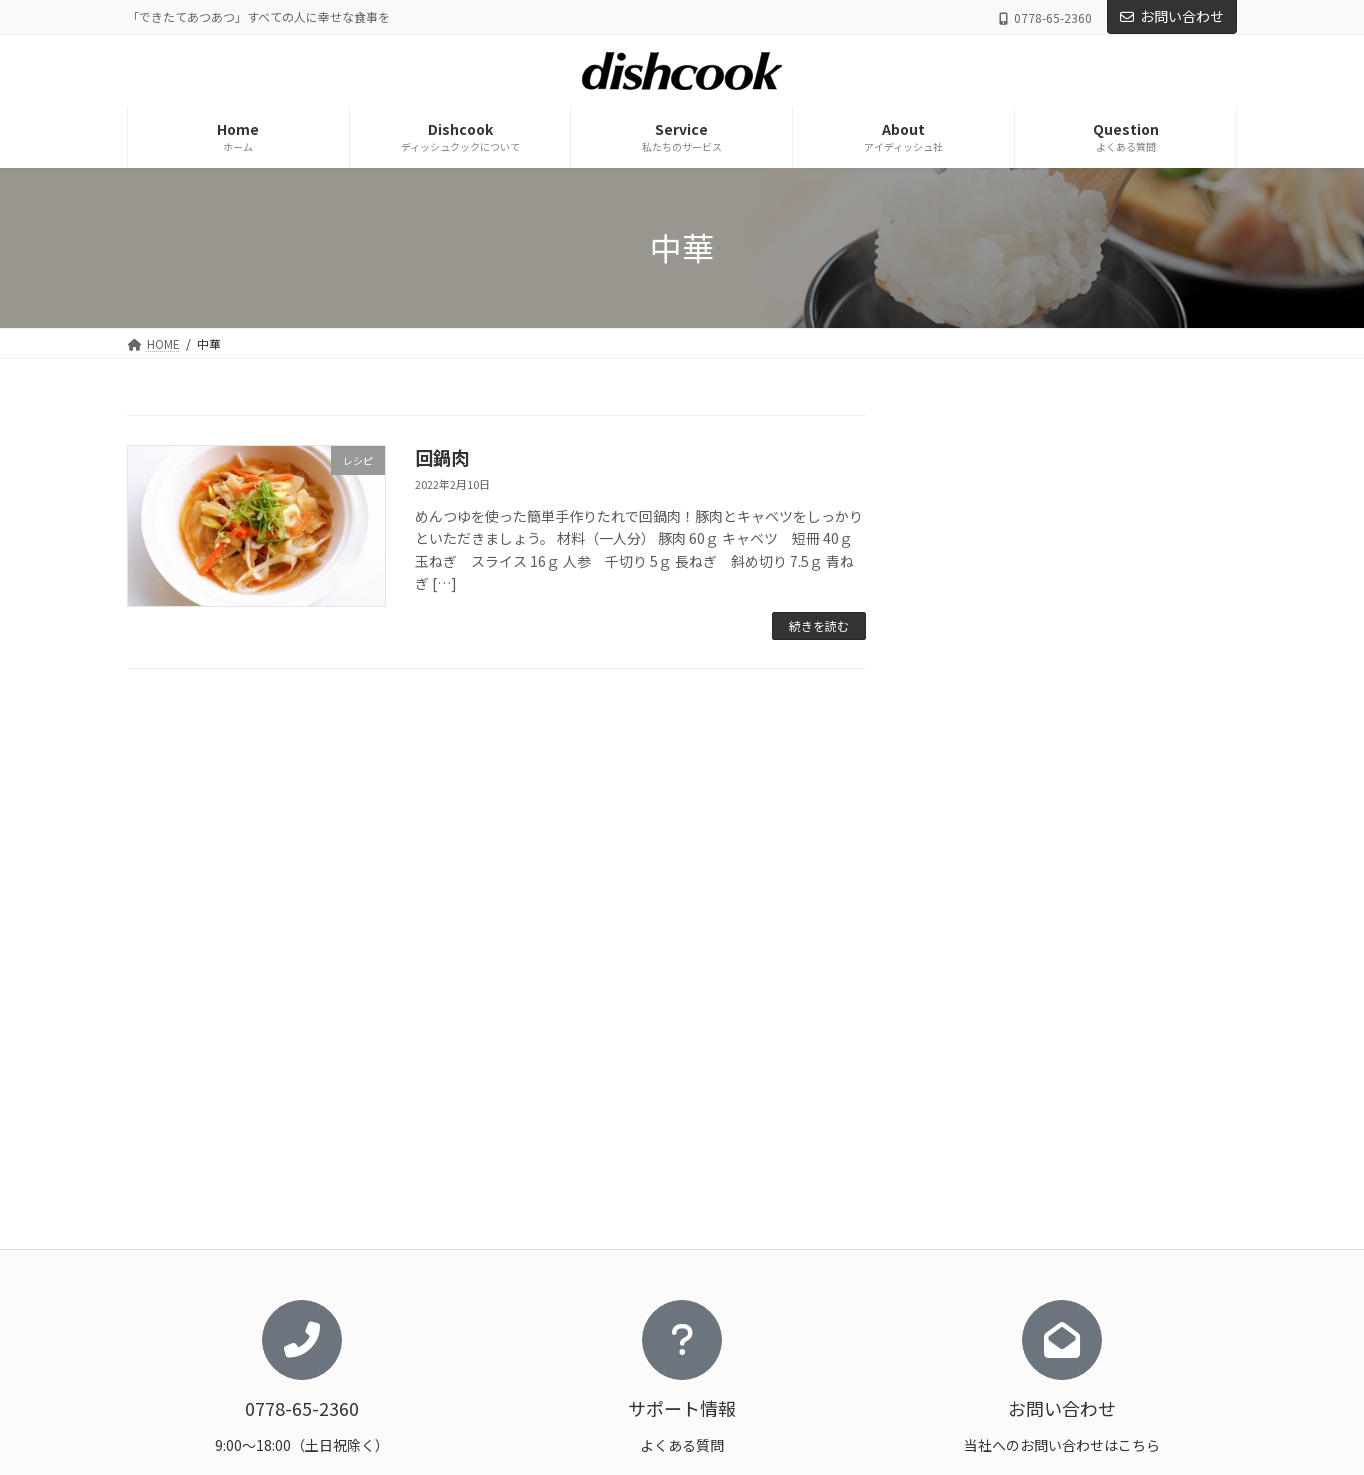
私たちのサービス (947, 1214)
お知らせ (971, 510)
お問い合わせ (1172, 16)
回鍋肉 (442, 457)
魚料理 (978, 754)
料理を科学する (573, 1318)
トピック (985, 551)
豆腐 (971, 713)
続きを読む (819, 625)
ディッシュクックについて (590, 1214)
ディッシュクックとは (590, 1249)
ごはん (978, 632)
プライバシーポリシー (959, 1318)
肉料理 (978, 673)
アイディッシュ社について (970, 1249)
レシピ (964, 592)
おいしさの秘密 (573, 1284)
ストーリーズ (566, 1388)
